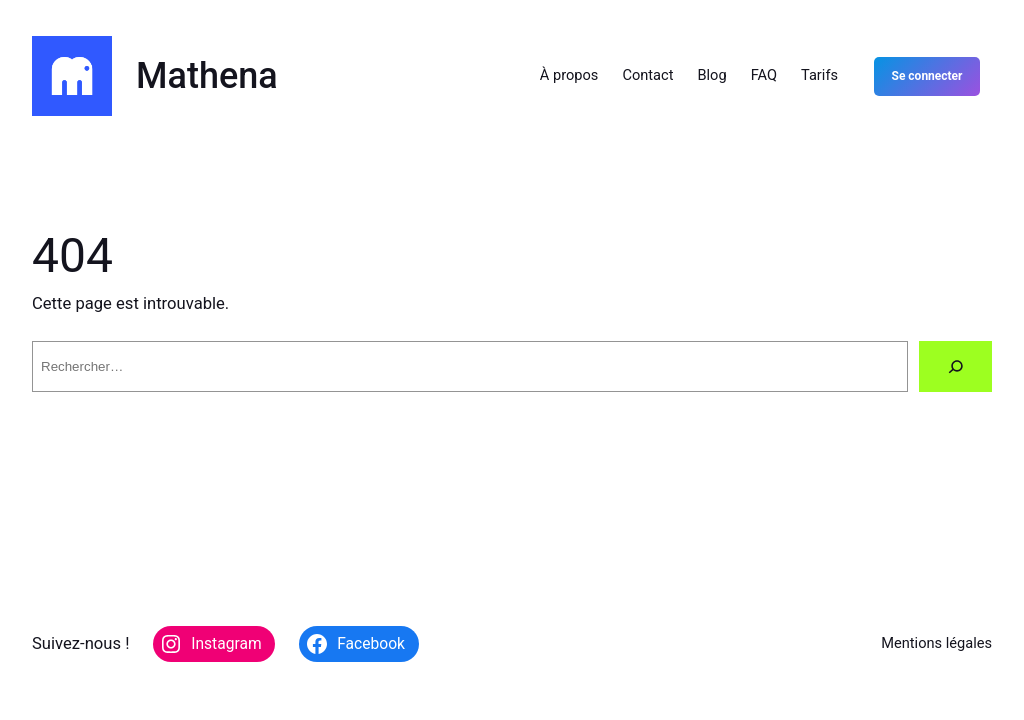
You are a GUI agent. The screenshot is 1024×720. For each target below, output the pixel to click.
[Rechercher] (955, 366)
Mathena (207, 76)
